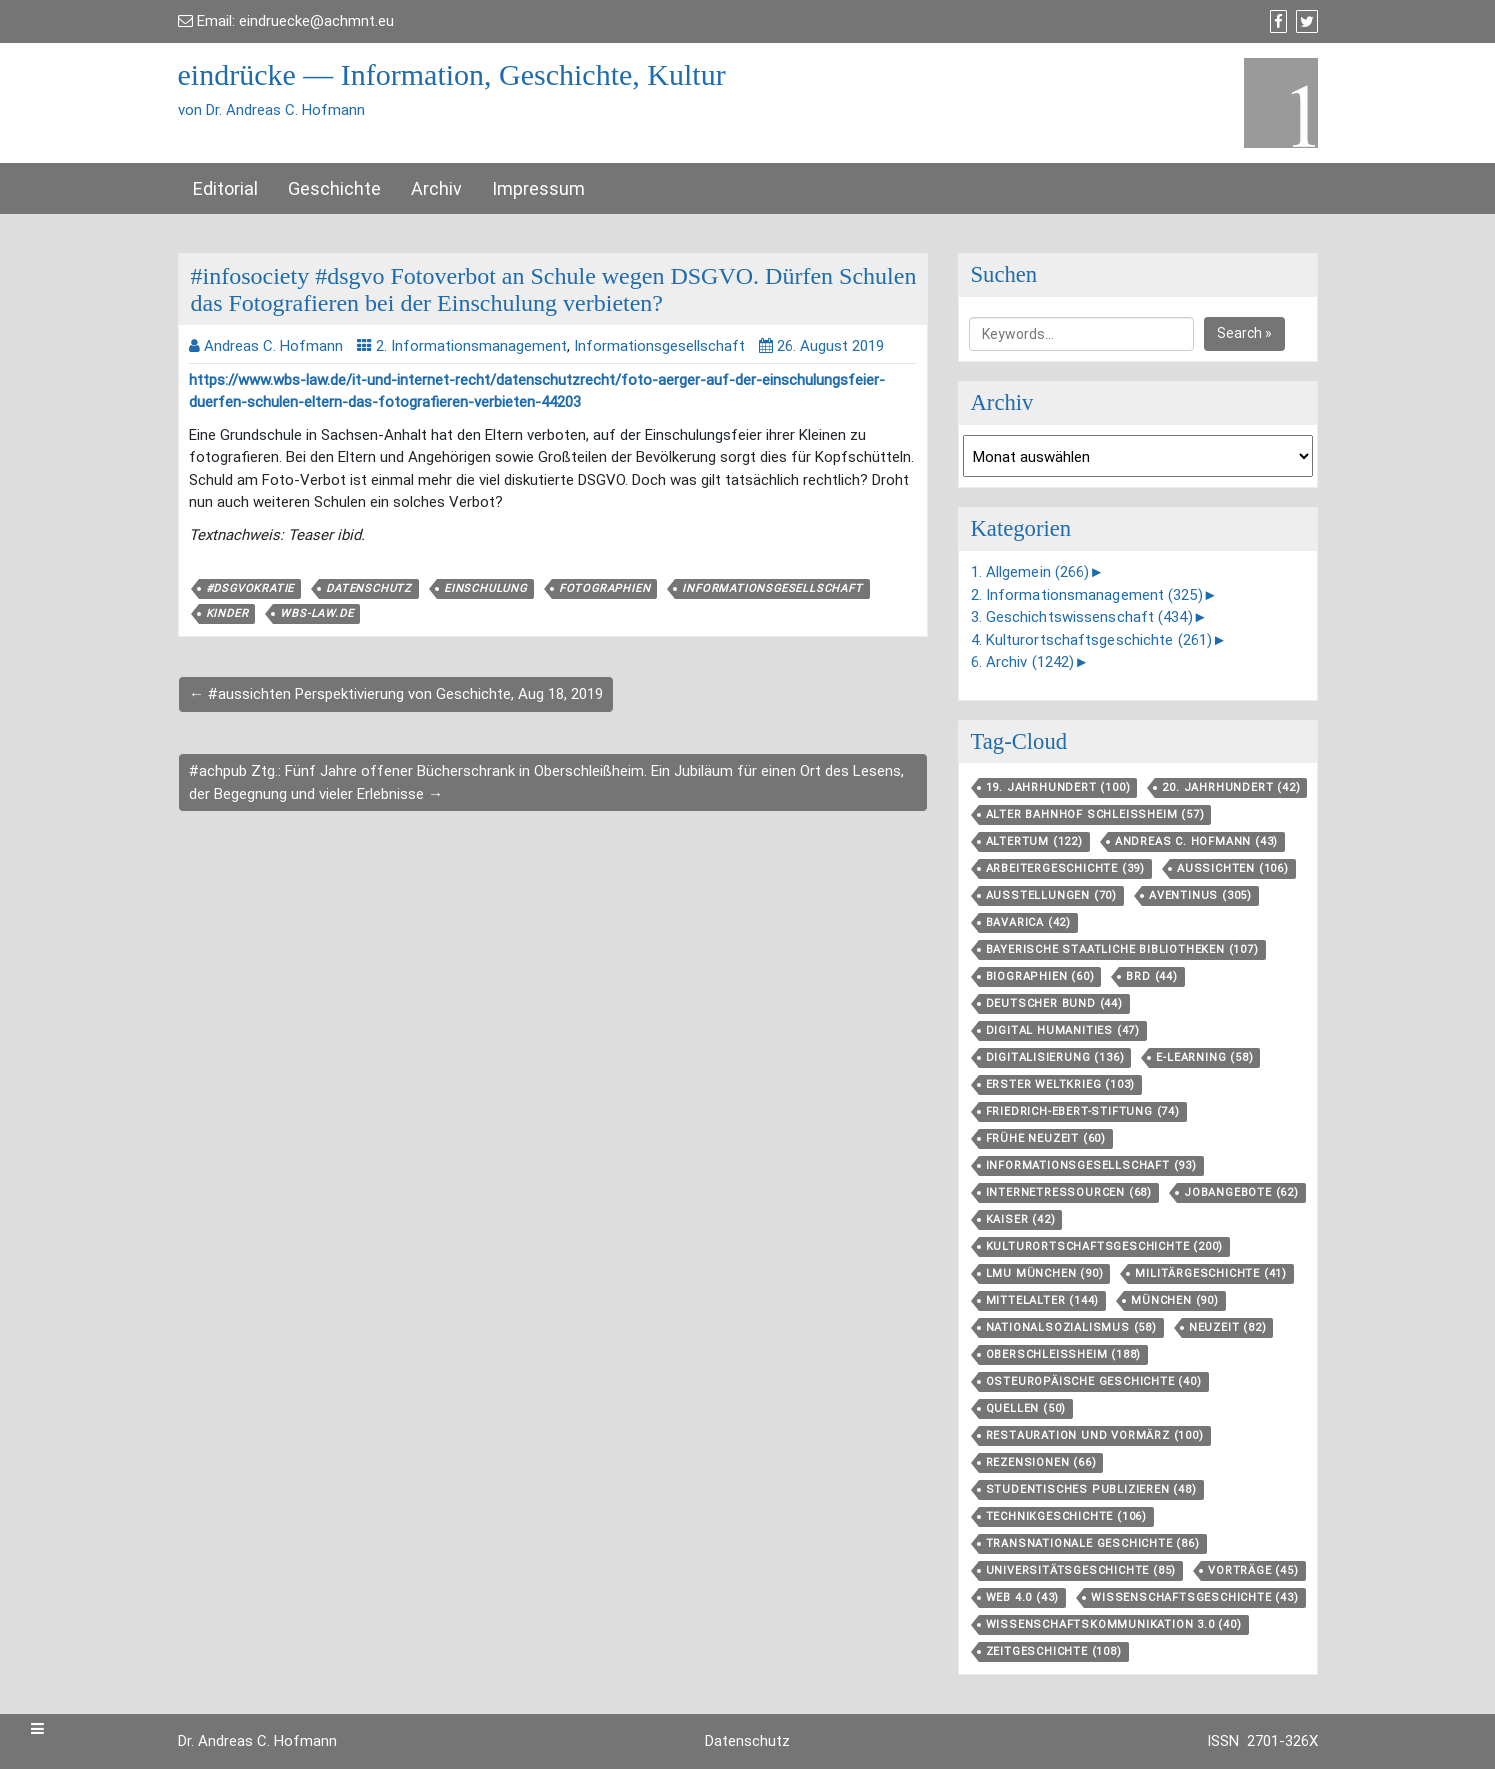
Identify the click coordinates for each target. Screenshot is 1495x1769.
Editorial (225, 188)
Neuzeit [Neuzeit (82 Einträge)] (1228, 1327)
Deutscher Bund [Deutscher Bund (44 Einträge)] (1054, 1003)
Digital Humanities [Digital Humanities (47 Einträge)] (1063, 1030)
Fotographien (605, 588)
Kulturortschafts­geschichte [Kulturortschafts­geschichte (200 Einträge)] (1105, 1246)
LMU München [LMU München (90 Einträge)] (1045, 1273)
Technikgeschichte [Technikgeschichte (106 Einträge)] (1066, 1516)
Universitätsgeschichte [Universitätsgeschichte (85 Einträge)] (1081, 1570)
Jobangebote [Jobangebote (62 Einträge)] (1241, 1192)
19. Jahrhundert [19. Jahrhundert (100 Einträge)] (1058, 787)
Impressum (538, 188)
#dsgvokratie (250, 588)
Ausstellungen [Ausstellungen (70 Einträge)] (1051, 895)
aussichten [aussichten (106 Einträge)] (1233, 868)
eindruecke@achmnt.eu (316, 21)
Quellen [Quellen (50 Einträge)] (1026, 1408)
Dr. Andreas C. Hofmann (257, 1741)
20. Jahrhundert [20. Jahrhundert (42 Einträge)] (1231, 787)
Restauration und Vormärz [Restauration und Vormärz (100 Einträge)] (1095, 1435)
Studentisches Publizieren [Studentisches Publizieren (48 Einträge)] (1091, 1489)
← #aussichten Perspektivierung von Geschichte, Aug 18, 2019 (396, 694)
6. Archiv (1023, 662)
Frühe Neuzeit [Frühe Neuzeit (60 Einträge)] (1046, 1138)
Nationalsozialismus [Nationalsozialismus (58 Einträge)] (1071, 1327)
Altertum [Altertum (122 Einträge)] (1034, 841)
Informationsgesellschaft (659, 346)
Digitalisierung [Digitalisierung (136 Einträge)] (1055, 1057)
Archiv (436, 188)
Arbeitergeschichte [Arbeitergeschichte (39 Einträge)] (1065, 868)
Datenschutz (369, 588)
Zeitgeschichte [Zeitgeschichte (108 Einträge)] (1054, 1651)
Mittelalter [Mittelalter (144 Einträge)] (1043, 1300)
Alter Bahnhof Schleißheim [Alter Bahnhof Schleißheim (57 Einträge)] (1095, 814)
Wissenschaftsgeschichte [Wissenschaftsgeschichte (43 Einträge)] (1194, 1597)
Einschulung (485, 588)
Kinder (227, 613)
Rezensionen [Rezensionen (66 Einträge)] (1041, 1462)
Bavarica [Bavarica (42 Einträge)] (1028, 922)
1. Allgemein (1030, 572)
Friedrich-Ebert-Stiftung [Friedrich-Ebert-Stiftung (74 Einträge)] (1083, 1111)
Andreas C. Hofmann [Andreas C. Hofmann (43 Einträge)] (1196, 841)
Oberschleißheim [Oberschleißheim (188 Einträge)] (1064, 1354)
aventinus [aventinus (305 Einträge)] (1200, 895)
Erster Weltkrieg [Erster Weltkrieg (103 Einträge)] (1061, 1084)
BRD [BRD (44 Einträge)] (1151, 976)
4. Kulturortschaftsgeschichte (1092, 640)
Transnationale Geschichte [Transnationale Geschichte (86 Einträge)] (1093, 1543)
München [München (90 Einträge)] (1175, 1300)
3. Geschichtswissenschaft (1082, 617)
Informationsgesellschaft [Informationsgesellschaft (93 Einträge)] (1091, 1165)
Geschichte (334, 188)
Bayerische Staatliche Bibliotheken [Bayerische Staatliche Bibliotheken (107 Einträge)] (1122, 949)
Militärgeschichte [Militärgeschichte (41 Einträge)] (1211, 1273)
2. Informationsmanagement (471, 346)
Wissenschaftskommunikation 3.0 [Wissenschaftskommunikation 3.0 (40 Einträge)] (1114, 1624)
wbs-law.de (316, 613)
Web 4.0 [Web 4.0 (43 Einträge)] (1023, 1597)
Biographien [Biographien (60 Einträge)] (1040, 976)
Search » (1244, 333)
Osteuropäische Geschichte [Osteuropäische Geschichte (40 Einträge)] (1094, 1381)
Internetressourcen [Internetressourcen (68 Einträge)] (1069, 1192)
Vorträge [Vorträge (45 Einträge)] (1253, 1570)
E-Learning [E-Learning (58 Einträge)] (1204, 1057)
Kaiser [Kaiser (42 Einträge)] (1021, 1219)
